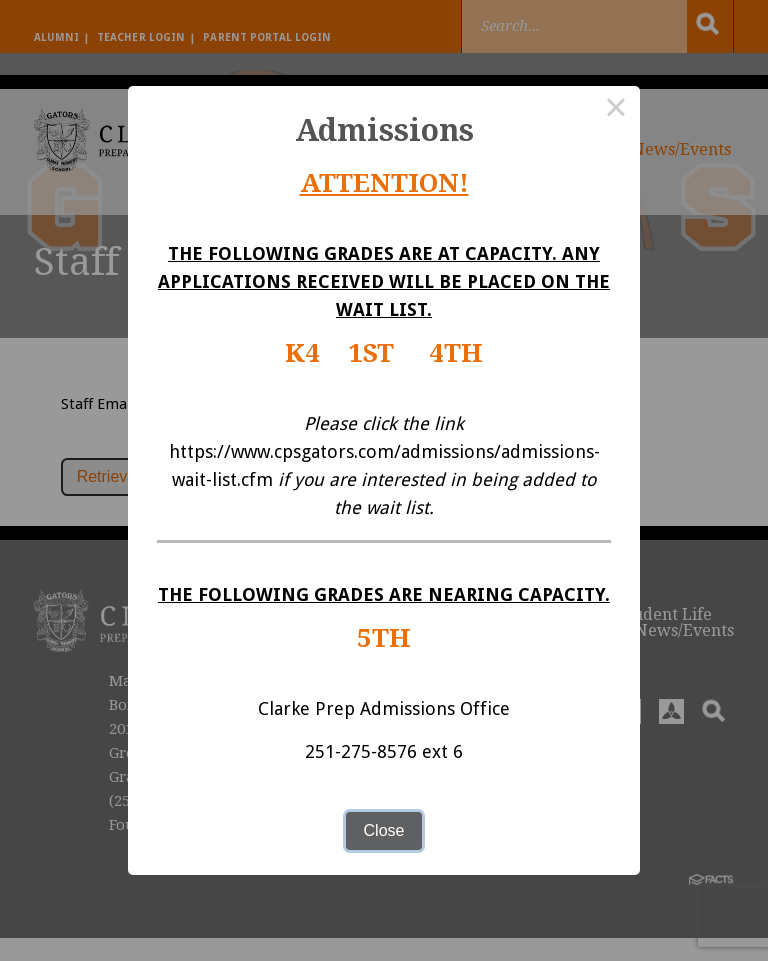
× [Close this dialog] (616, 110)
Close (384, 830)
